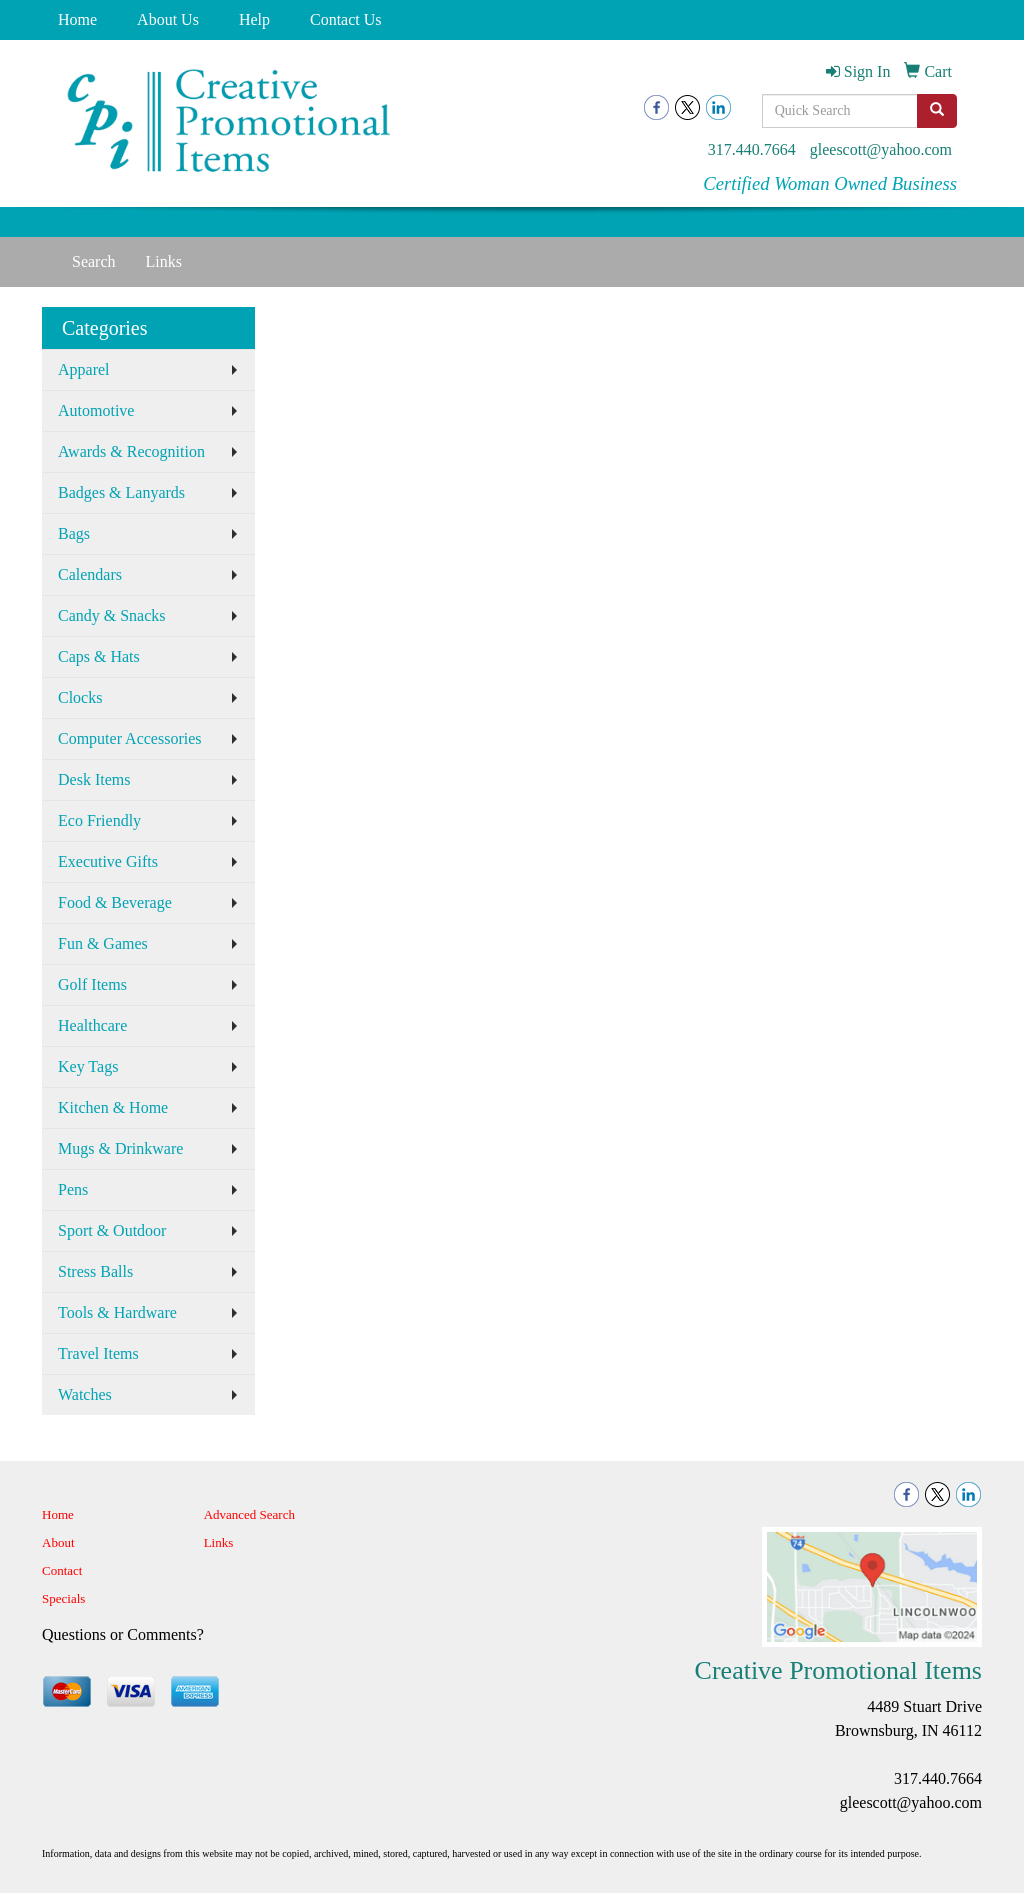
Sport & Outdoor (112, 1230)
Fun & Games (103, 943)
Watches (85, 1394)
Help (254, 19)
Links (164, 261)
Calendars (90, 574)
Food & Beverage (115, 902)
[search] (937, 111)
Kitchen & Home (113, 1107)
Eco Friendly (99, 820)
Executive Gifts (108, 861)
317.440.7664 (752, 149)
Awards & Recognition (131, 451)
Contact (62, 1570)
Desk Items (94, 779)
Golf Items (92, 984)
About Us (168, 19)
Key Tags (88, 1066)
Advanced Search (249, 1514)
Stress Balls (95, 1271)
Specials (63, 1598)
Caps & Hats (99, 656)
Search (94, 261)
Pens (73, 1189)
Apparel (84, 369)
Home (77, 19)
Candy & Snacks (112, 615)
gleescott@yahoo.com (881, 149)
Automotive (96, 410)
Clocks (80, 697)
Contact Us (346, 19)
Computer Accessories (130, 738)
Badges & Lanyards (121, 492)
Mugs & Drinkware (120, 1148)
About (58, 1542)
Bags (74, 533)
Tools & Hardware (117, 1312)
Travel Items (98, 1353)
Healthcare (92, 1025)
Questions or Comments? (123, 1634)
